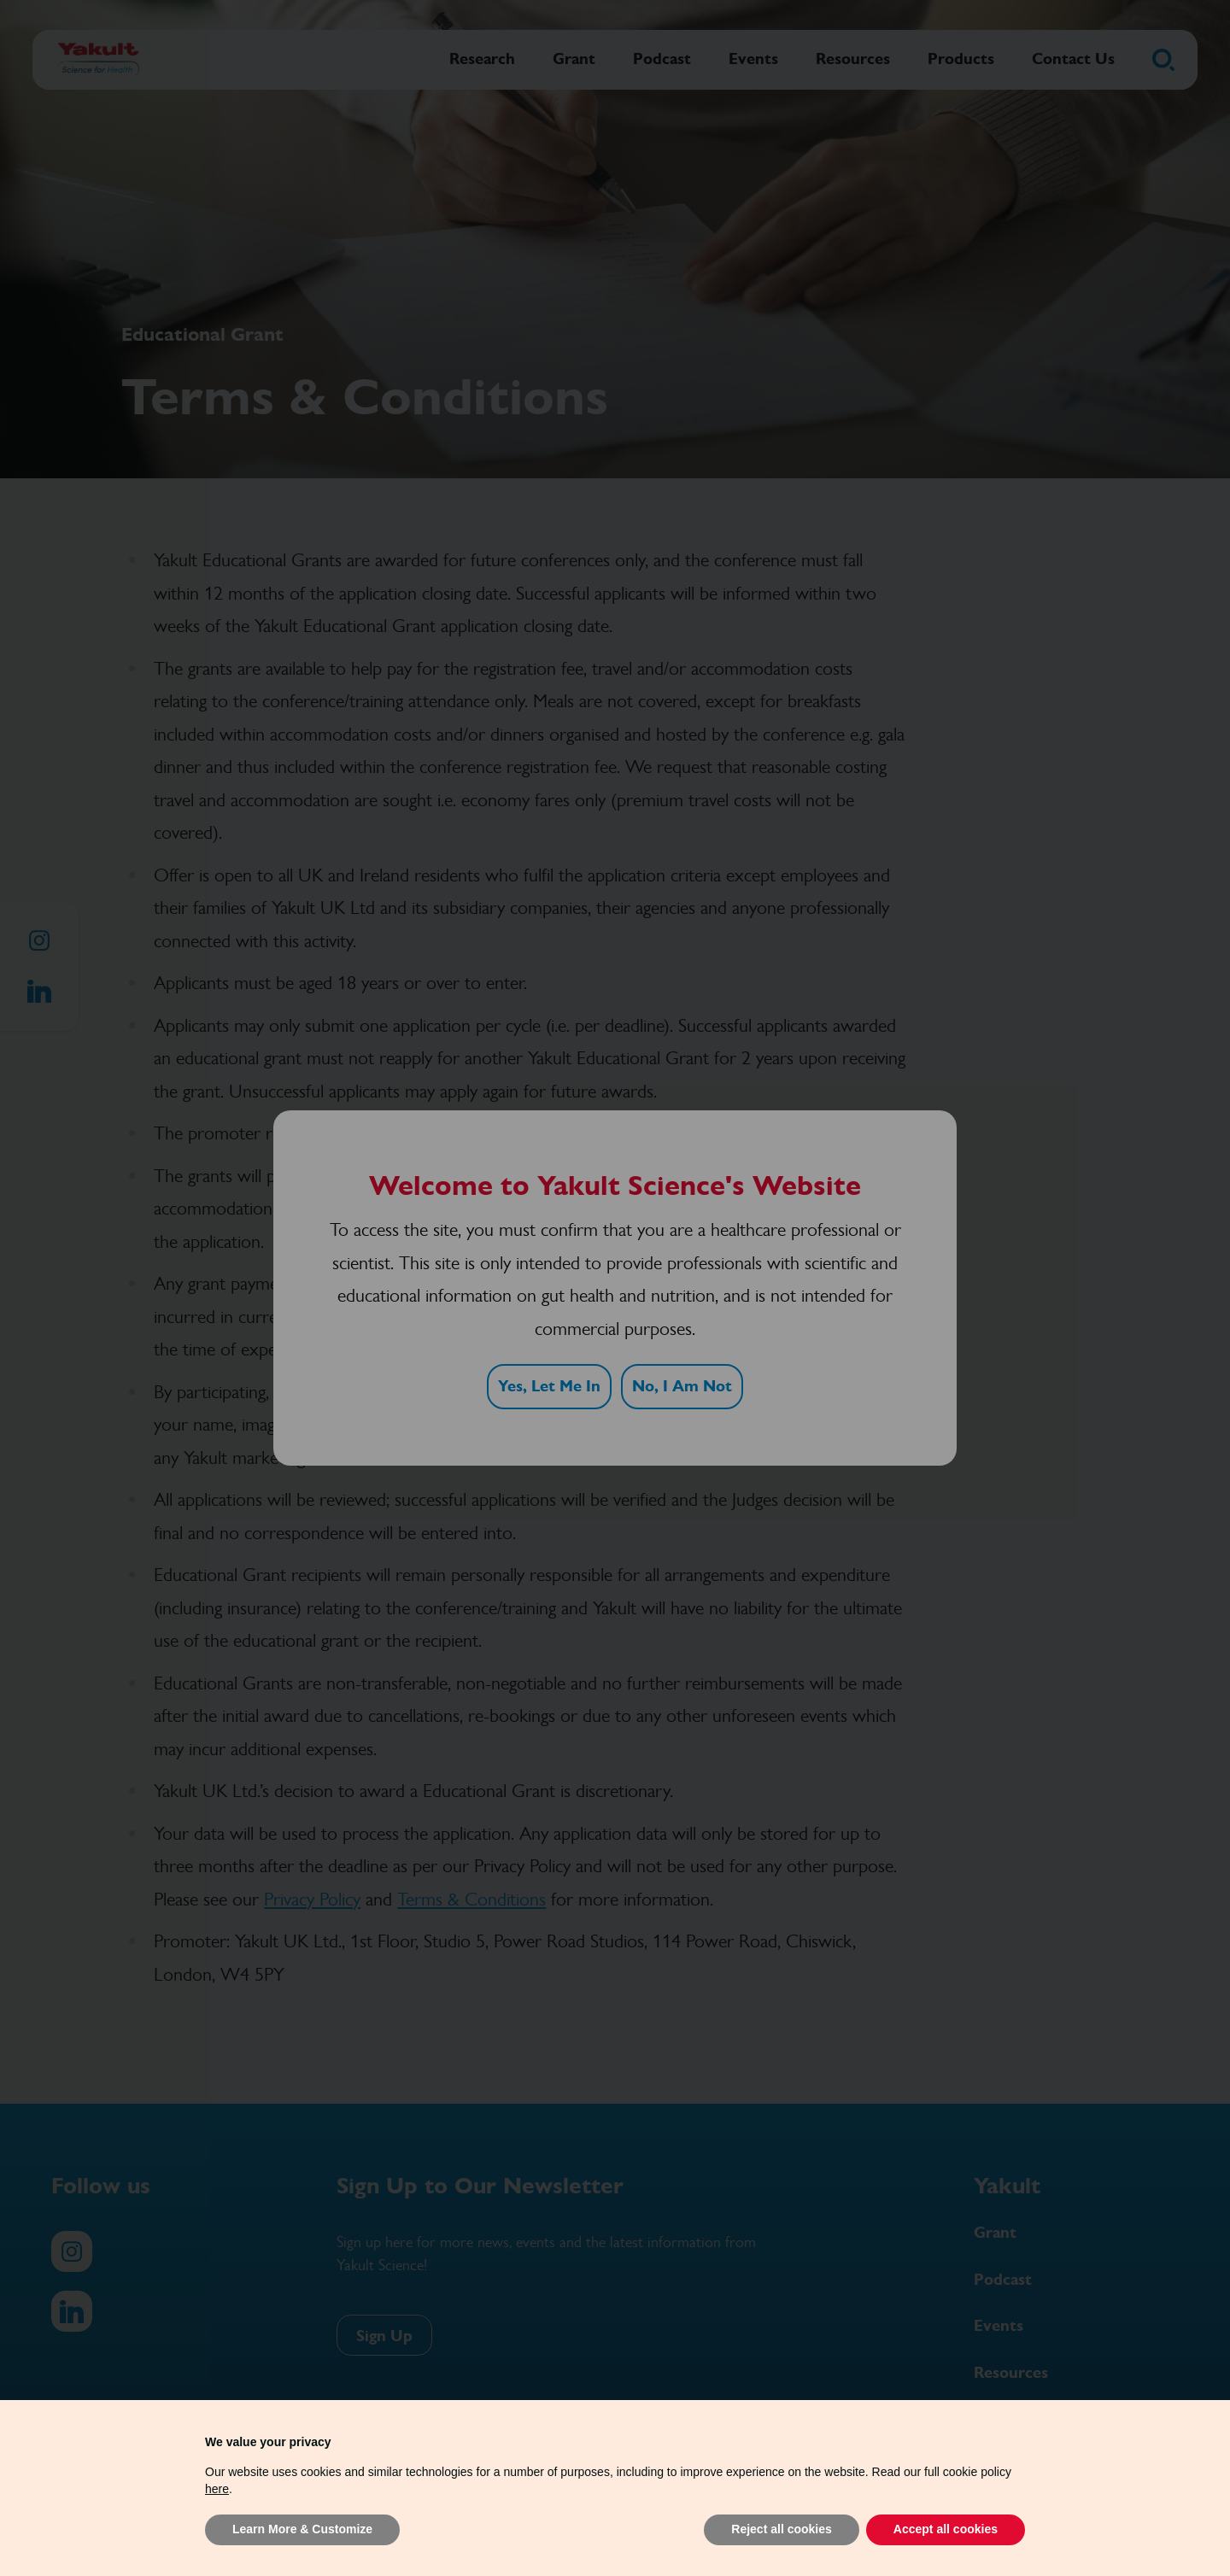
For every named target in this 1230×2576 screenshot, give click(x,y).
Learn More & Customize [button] (302, 2529)
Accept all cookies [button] (945, 2529)
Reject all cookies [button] (781, 2529)
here (217, 2489)
